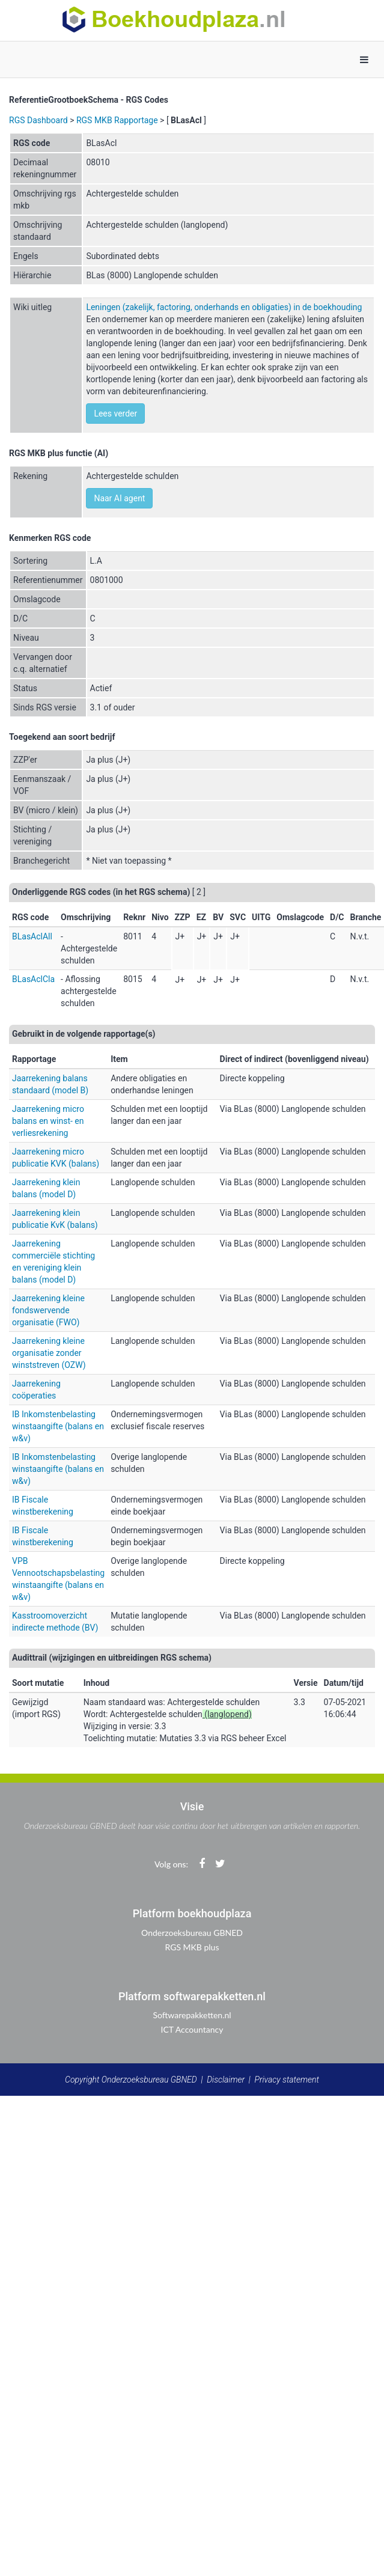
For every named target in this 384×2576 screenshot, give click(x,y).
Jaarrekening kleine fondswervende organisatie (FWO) (48, 1310)
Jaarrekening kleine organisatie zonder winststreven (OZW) (49, 1353)
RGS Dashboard (38, 120)
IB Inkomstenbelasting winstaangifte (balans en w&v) (58, 1426)
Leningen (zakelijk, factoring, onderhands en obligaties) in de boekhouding (224, 307)
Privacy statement (287, 2079)
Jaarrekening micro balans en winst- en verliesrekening (48, 1121)
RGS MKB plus (192, 1947)
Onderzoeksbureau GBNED (192, 1932)
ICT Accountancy (192, 2029)
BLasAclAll (32, 936)
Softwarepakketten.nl (192, 2015)
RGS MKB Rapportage (117, 120)
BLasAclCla (33, 979)
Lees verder (115, 413)
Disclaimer (226, 2079)
